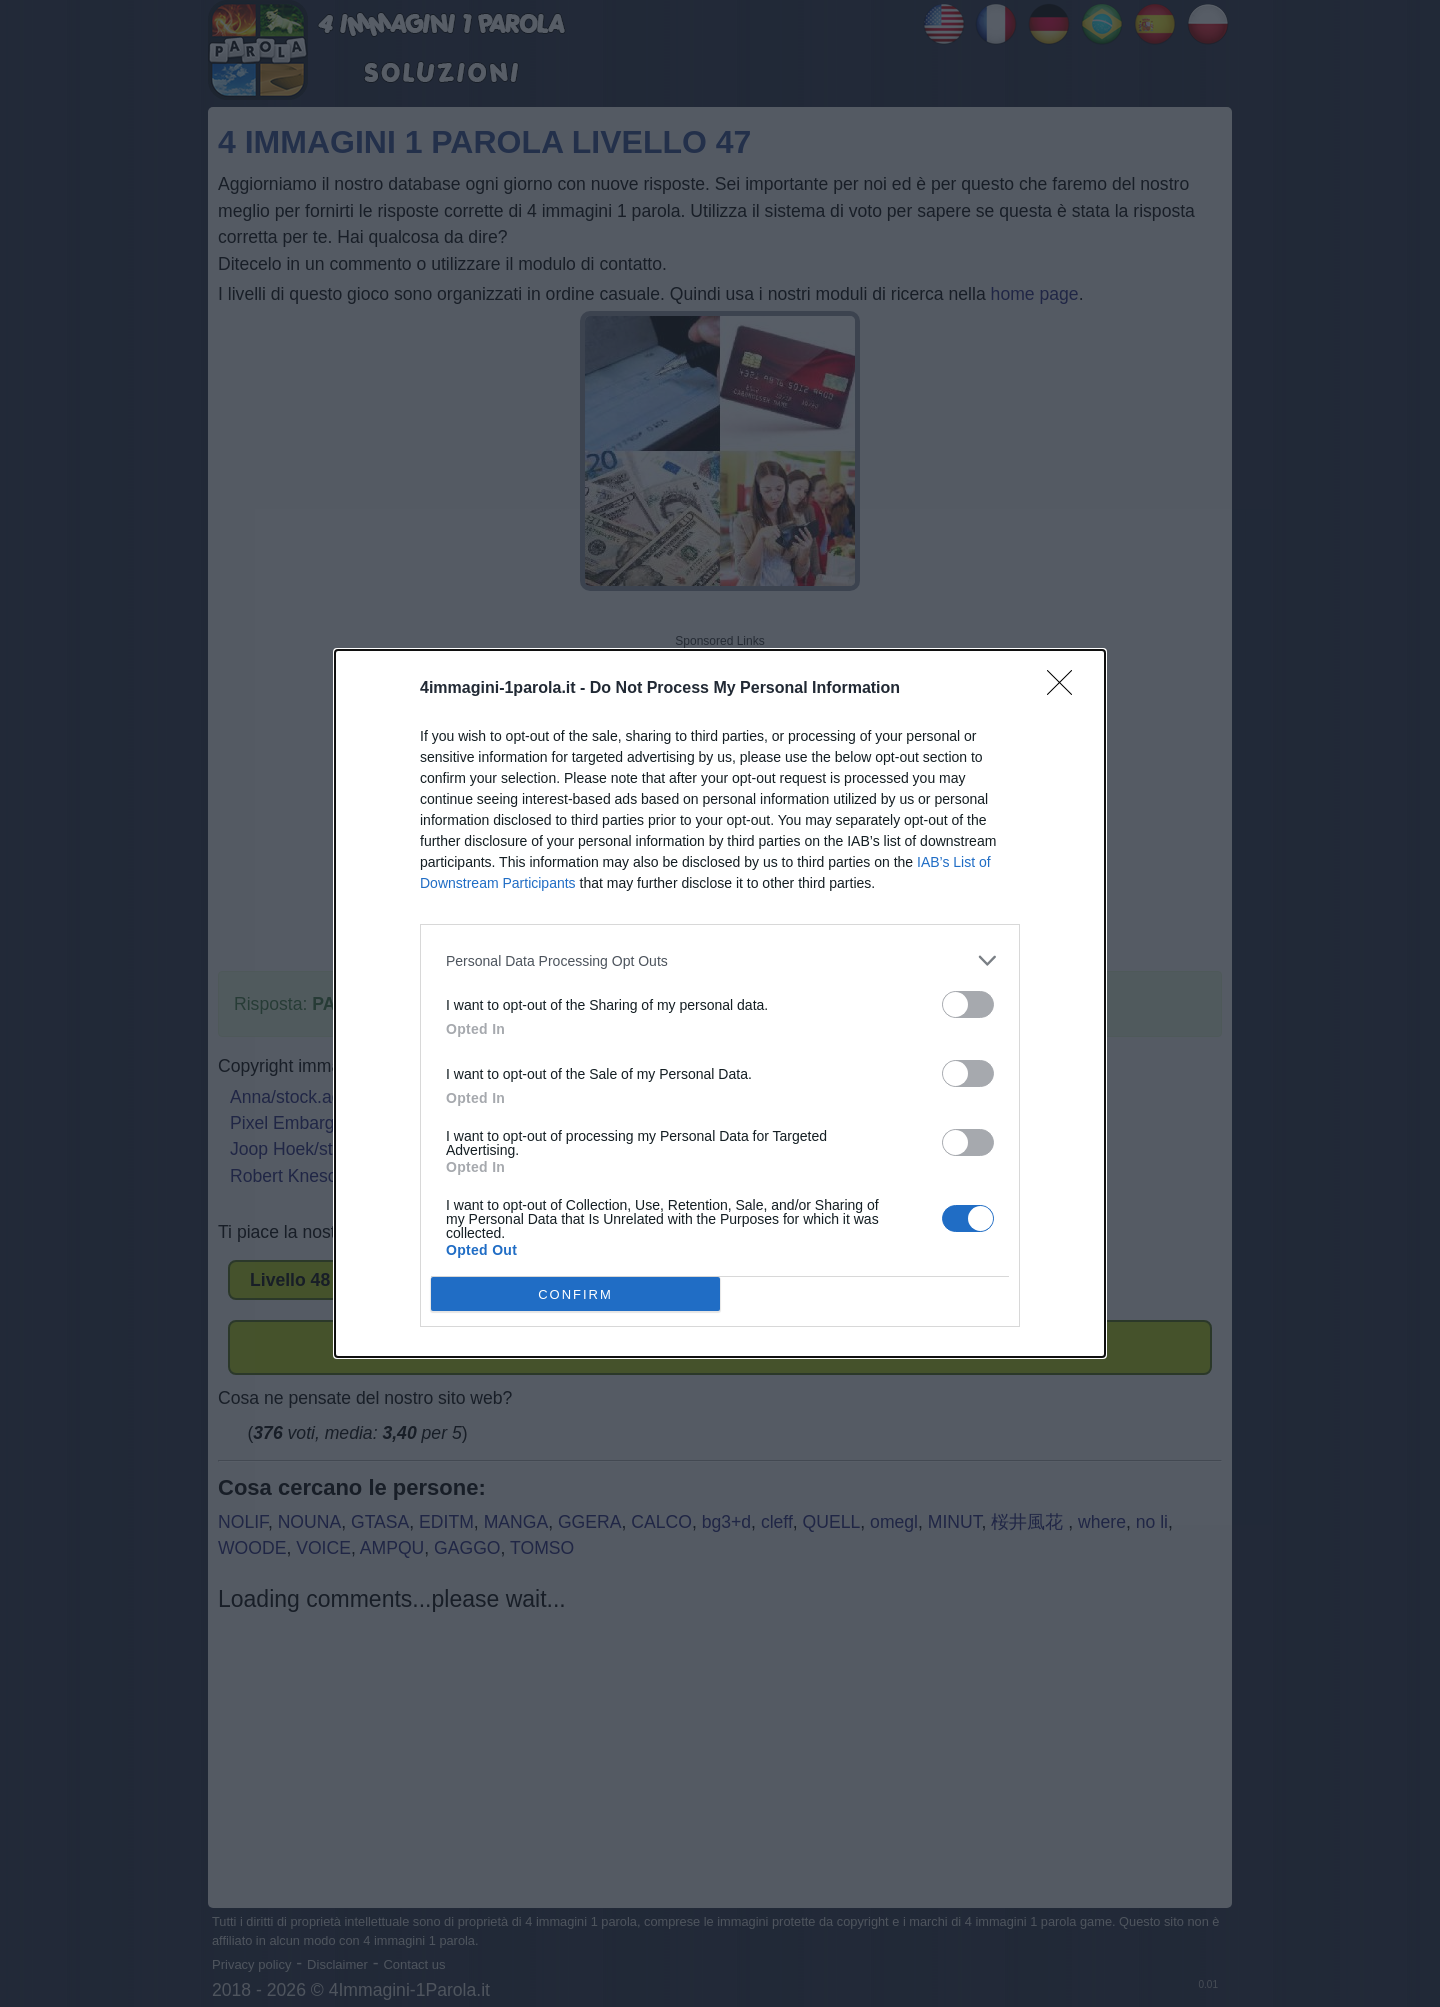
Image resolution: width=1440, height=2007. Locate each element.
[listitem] (720, 960)
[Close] (1066, 689)
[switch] (968, 1004)
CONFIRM (575, 1293)
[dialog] (720, 1003)
